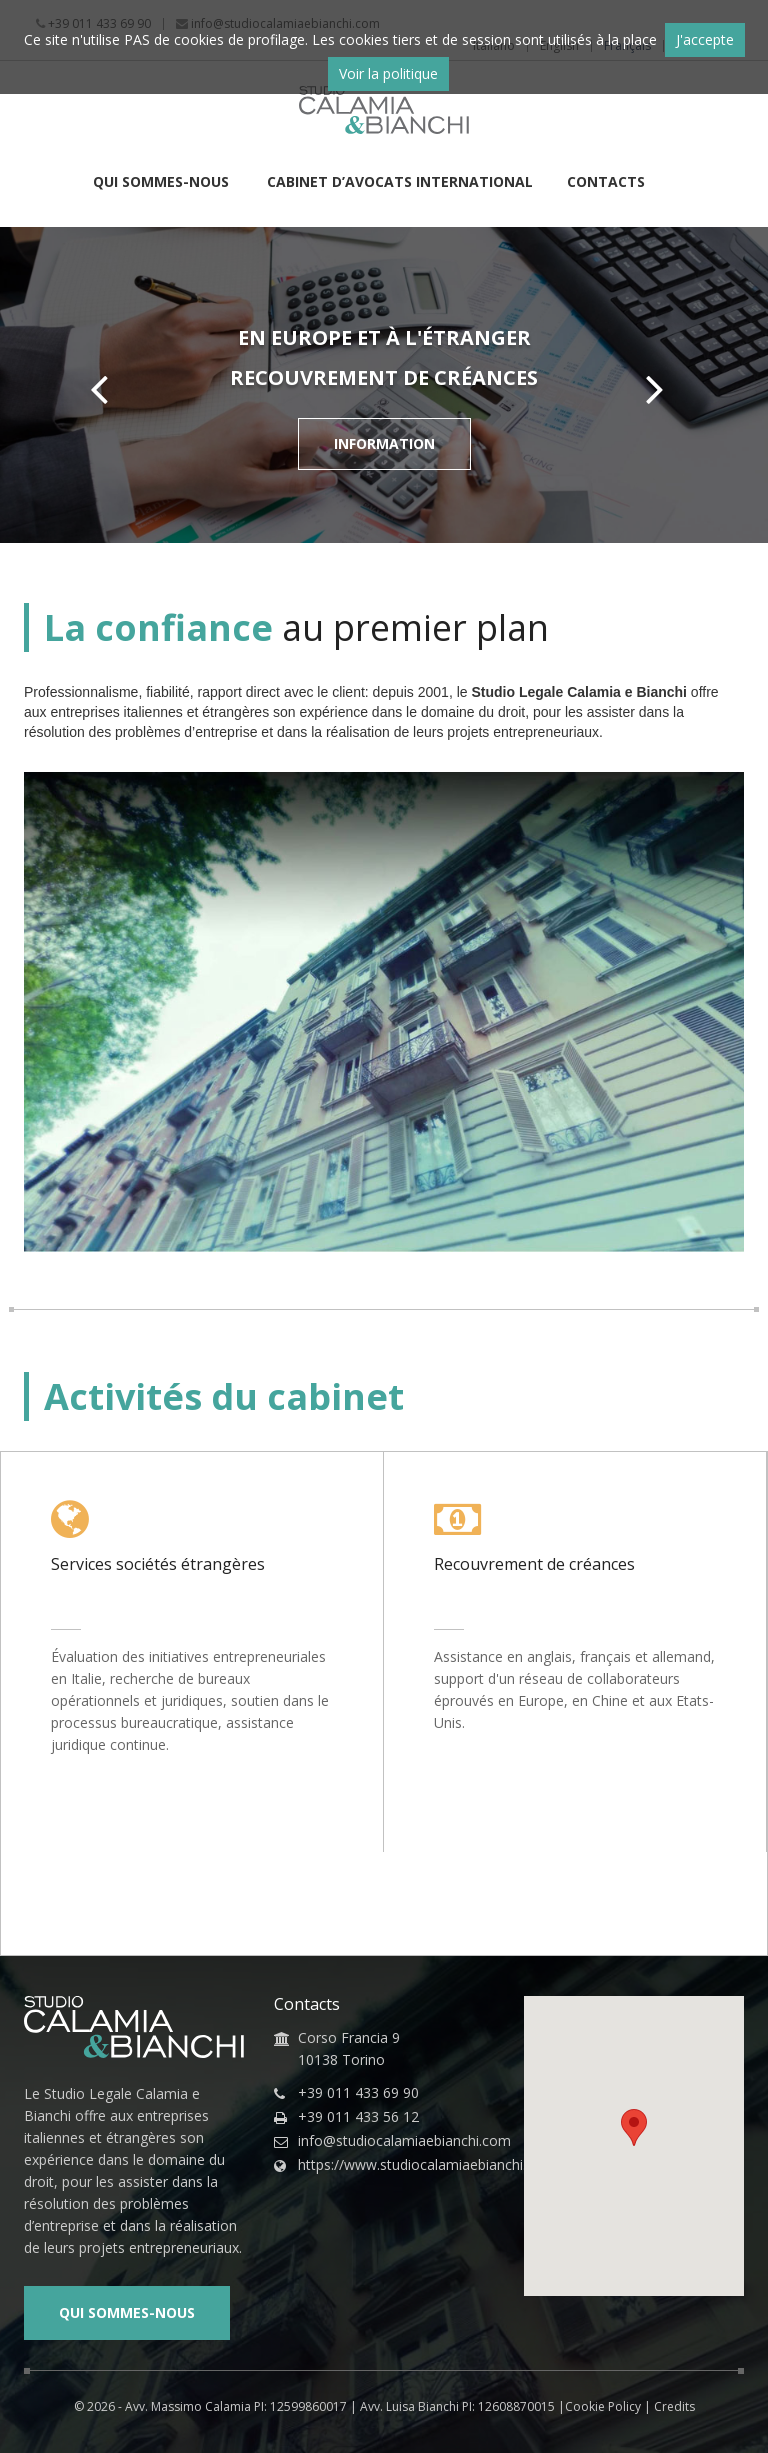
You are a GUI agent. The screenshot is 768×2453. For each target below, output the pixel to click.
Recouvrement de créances (534, 1564)
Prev (106, 388)
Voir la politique (388, 73)
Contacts (606, 183)
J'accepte (705, 39)
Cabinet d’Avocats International (400, 183)
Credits (674, 2406)
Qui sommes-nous (163, 183)
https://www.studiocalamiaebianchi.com (396, 2165)
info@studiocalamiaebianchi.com (396, 2141)
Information (384, 443)
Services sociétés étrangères (158, 1564)
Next (662, 388)
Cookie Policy (603, 2406)
